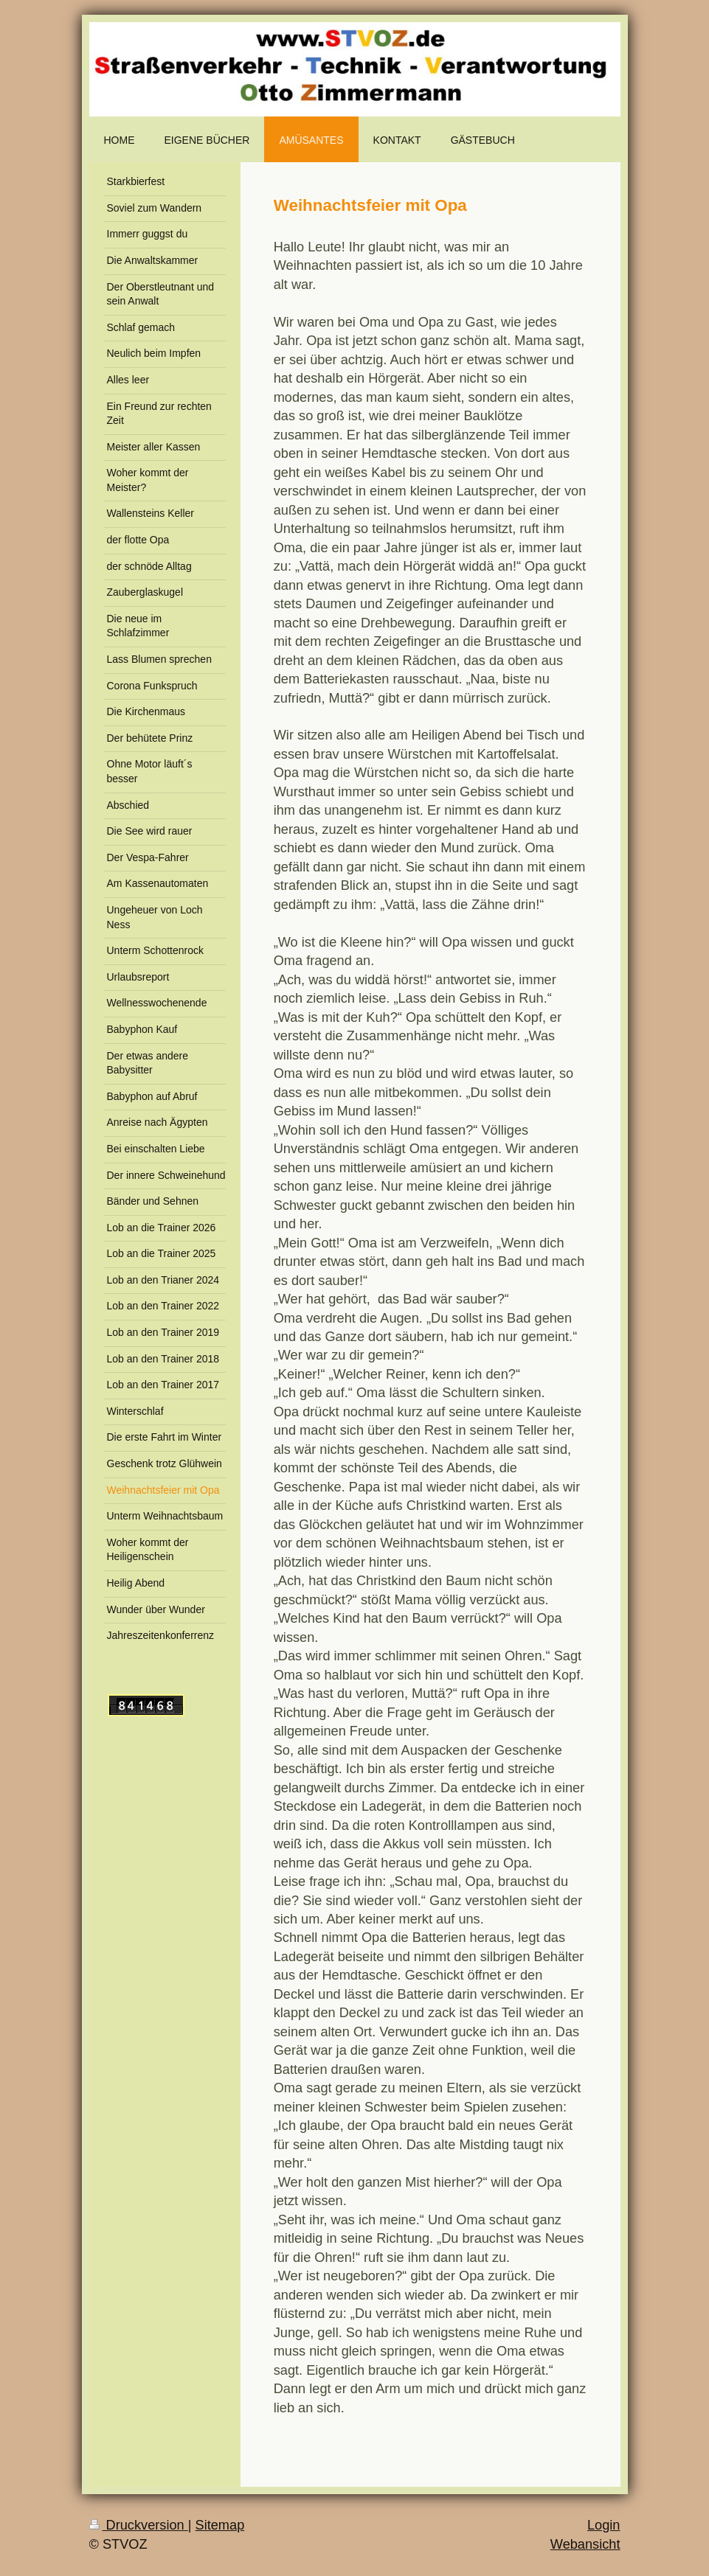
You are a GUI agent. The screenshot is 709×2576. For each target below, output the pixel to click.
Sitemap (220, 2525)
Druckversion (138, 2525)
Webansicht (585, 2544)
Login (603, 2525)
